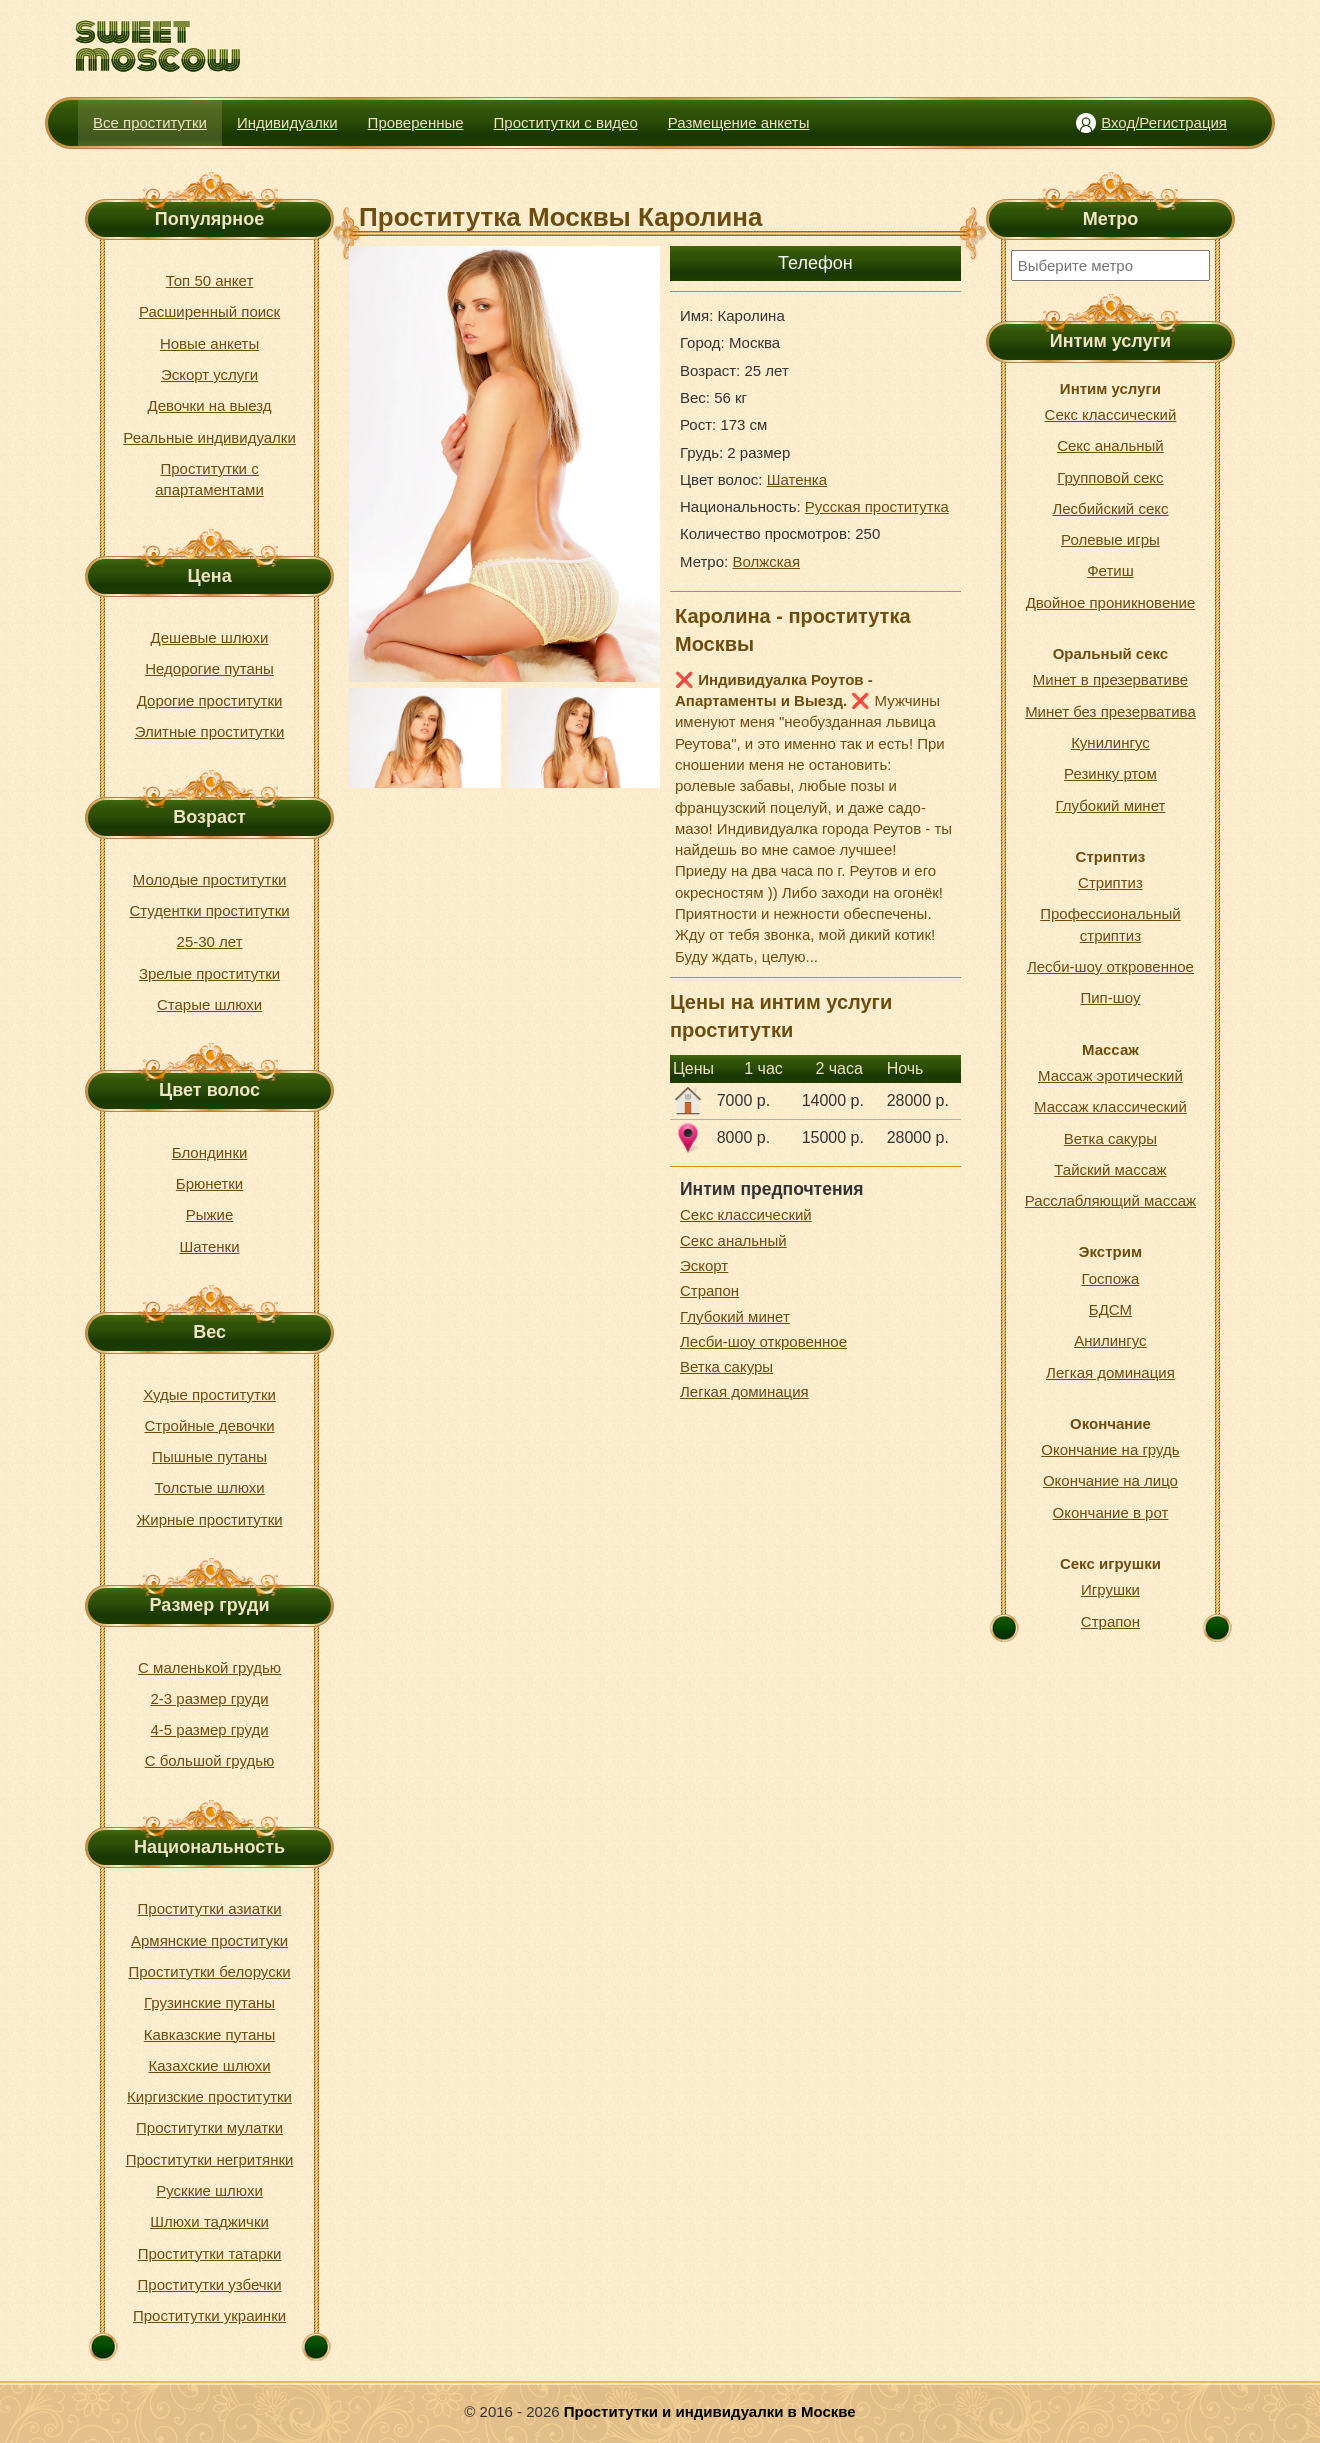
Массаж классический (1110, 1106)
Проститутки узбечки (210, 2284)
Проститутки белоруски (209, 1971)
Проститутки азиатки (210, 1908)
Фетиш (1110, 570)
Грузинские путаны (209, 2002)
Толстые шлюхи (209, 1487)
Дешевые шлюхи (210, 637)
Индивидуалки (287, 122)
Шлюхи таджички (209, 2221)
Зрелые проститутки (209, 973)
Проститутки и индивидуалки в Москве (710, 2411)
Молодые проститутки (210, 879)
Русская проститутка (877, 506)
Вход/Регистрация (1164, 122)
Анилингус (1110, 1340)
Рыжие (210, 1214)
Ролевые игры (1110, 539)
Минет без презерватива (1110, 711)
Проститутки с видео (566, 122)
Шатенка (797, 479)
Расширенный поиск (209, 311)
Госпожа (1111, 1278)
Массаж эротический (1110, 1075)
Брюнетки (209, 1183)
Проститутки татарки (210, 2253)
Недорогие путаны (209, 668)
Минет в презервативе (1110, 679)
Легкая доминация (744, 1391)
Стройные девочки (210, 1425)
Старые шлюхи (209, 1004)
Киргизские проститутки (209, 2096)
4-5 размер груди (209, 1729)
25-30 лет (210, 941)
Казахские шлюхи (209, 2065)
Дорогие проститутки (210, 700)
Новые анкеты (209, 343)
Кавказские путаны (210, 2034)
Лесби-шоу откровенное (763, 1341)
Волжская (766, 561)
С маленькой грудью (209, 1667)
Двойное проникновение (1111, 602)
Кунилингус (1110, 742)
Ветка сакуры (726, 1366)
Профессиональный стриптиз (1110, 924)
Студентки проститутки (209, 910)
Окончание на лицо (1110, 1480)
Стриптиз (1110, 882)
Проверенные (416, 122)
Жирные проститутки (210, 1519)
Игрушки (1110, 1589)
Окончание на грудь (1110, 1449)
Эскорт (704, 1265)
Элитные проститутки (210, 731)
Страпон (709, 1290)
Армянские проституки (209, 1940)
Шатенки (210, 1246)
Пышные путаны (209, 1456)
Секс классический (746, 1214)
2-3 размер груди (209, 1698)
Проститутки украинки (209, 2315)
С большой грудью (210, 1760)
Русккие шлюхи (209, 2190)
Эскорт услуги (209, 374)
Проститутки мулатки (209, 2127)
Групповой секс (1110, 477)
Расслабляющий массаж (1110, 1200)
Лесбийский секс (1110, 508)
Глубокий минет (735, 1316)
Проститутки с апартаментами (209, 479)
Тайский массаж (1110, 1169)
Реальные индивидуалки (209, 437)
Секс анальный (733, 1240)
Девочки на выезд (209, 405)
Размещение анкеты (739, 122)
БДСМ (1110, 1309)
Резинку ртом (1110, 773)
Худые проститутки (209, 1394)
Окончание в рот (1111, 1512)
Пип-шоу (1110, 997)
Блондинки (210, 1152)
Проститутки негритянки (210, 2159)
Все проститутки (150, 122)
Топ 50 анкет (210, 280)
